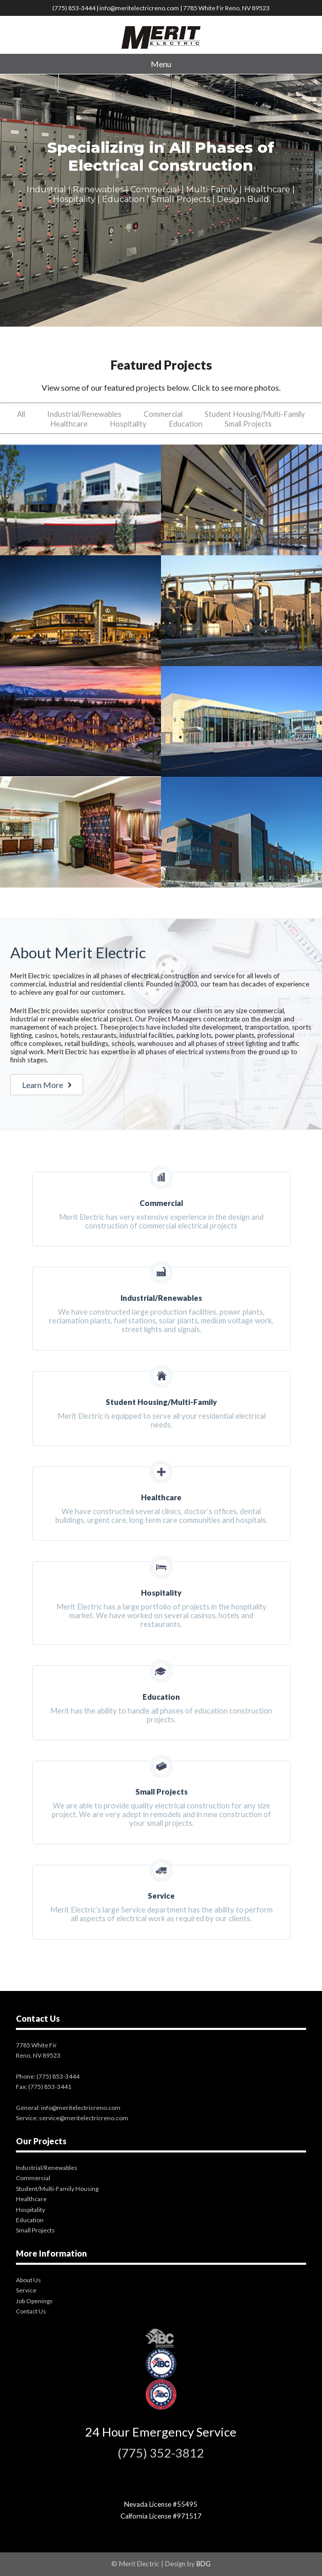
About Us (28, 2280)
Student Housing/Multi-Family (255, 414)
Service (26, 2290)
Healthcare (69, 423)
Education (186, 423)
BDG (203, 2564)
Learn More (47, 1085)
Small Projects (248, 423)
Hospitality (128, 423)
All (21, 414)
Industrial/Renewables (84, 414)
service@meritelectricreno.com (83, 2118)
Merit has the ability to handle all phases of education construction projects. (161, 1694)
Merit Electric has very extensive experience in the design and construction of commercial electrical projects (161, 1201)
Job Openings (34, 2301)
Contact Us (31, 2311)
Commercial (163, 414)
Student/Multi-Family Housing (57, 2188)
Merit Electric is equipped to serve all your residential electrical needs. (161, 1400)
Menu (161, 64)
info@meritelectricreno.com (139, 8)
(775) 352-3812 (160, 2452)
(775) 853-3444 (73, 8)
